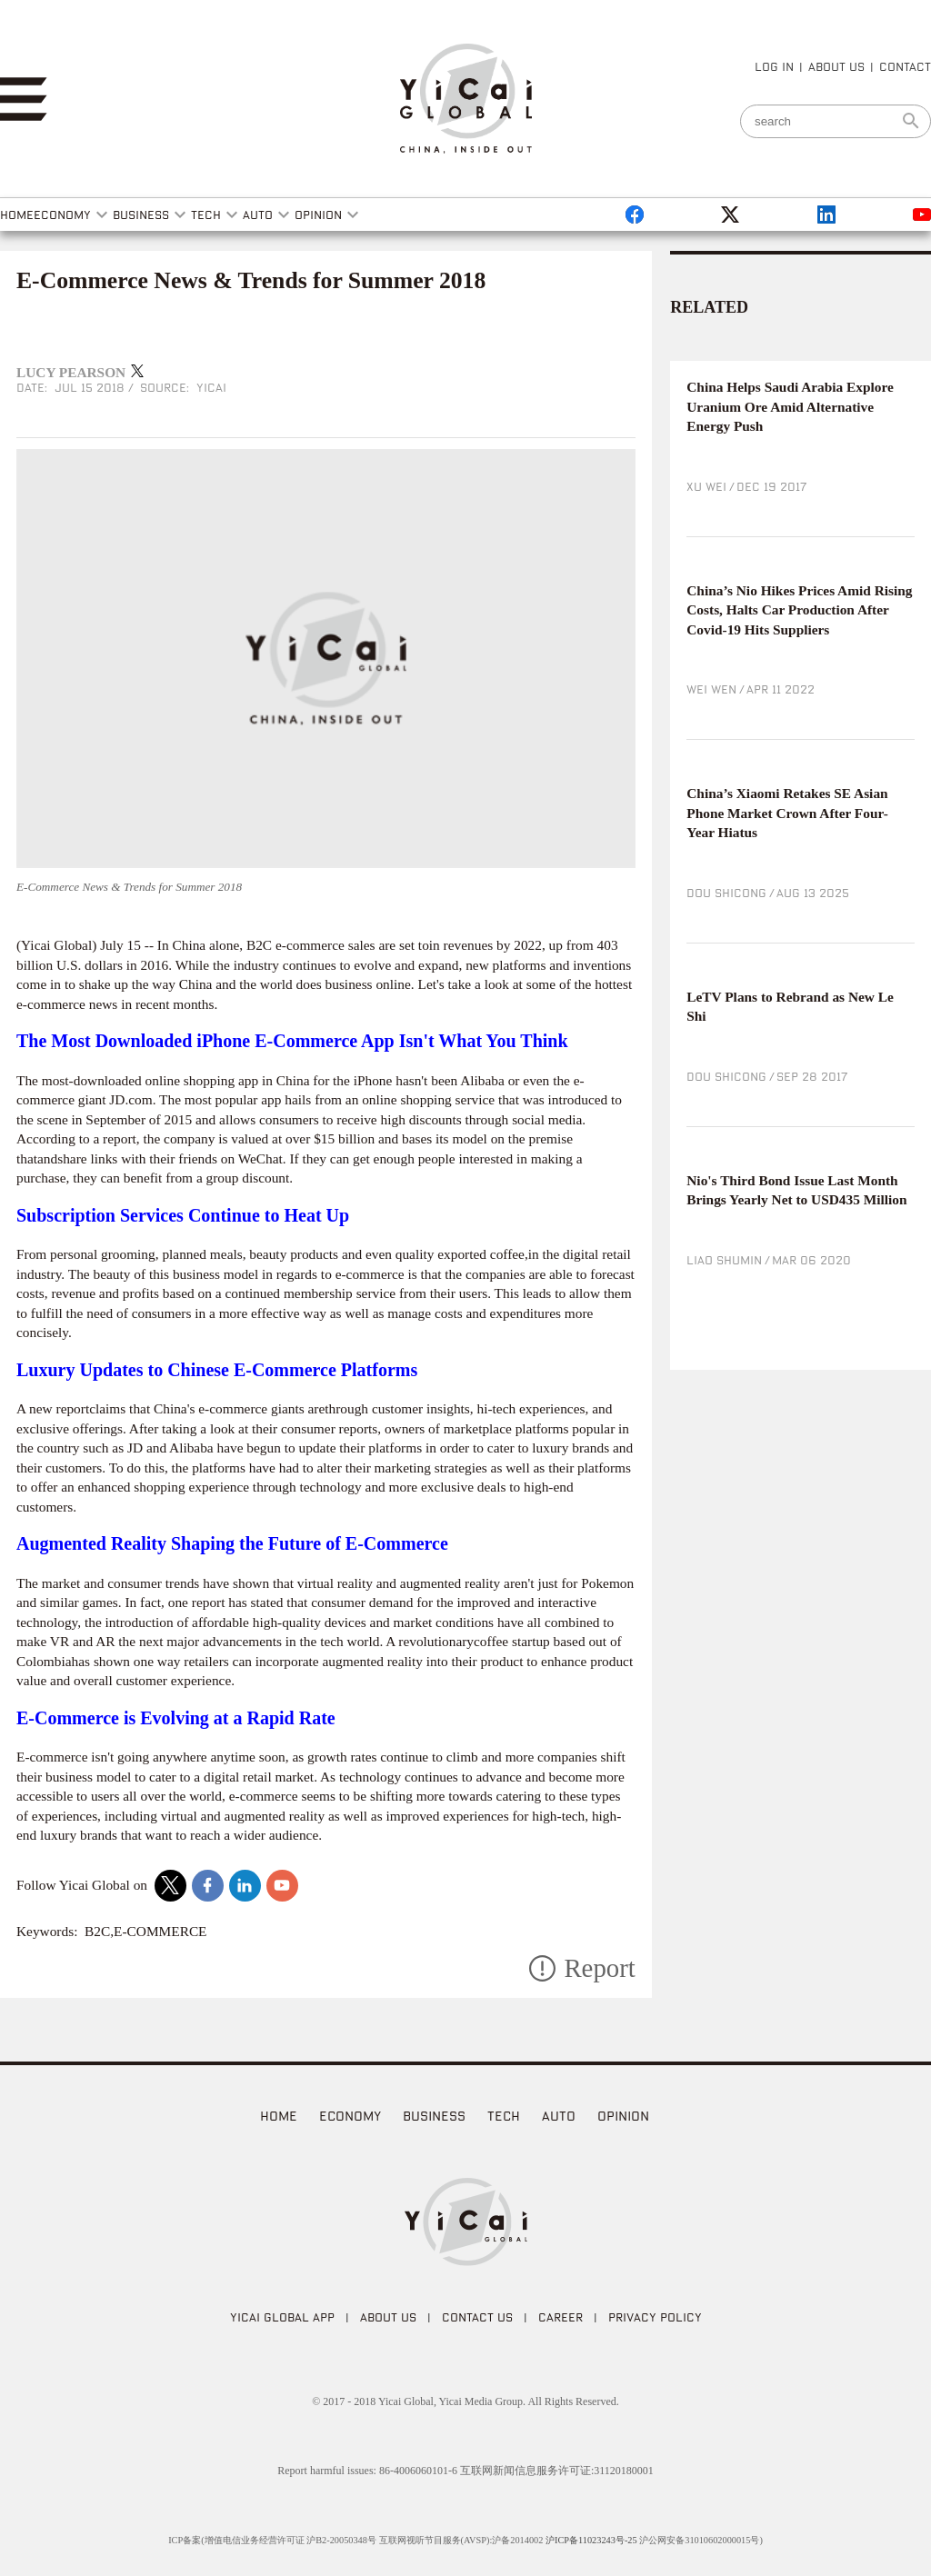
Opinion (623, 2116)
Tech (503, 2116)
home (278, 2116)
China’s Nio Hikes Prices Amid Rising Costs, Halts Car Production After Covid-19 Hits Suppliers (799, 610)
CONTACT (905, 66)
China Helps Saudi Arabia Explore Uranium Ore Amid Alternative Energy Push (790, 406)
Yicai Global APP (282, 2316)
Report (599, 1968)
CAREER (560, 2316)
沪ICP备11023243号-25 (591, 2540)
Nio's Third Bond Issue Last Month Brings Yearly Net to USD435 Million (796, 1190)
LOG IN (774, 66)
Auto (559, 2116)
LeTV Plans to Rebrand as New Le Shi (790, 1006)
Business (434, 2116)
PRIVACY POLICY (655, 2316)
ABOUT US (836, 66)
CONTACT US (477, 2316)
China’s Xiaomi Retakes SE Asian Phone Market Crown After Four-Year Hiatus (787, 812)
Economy (350, 2116)
